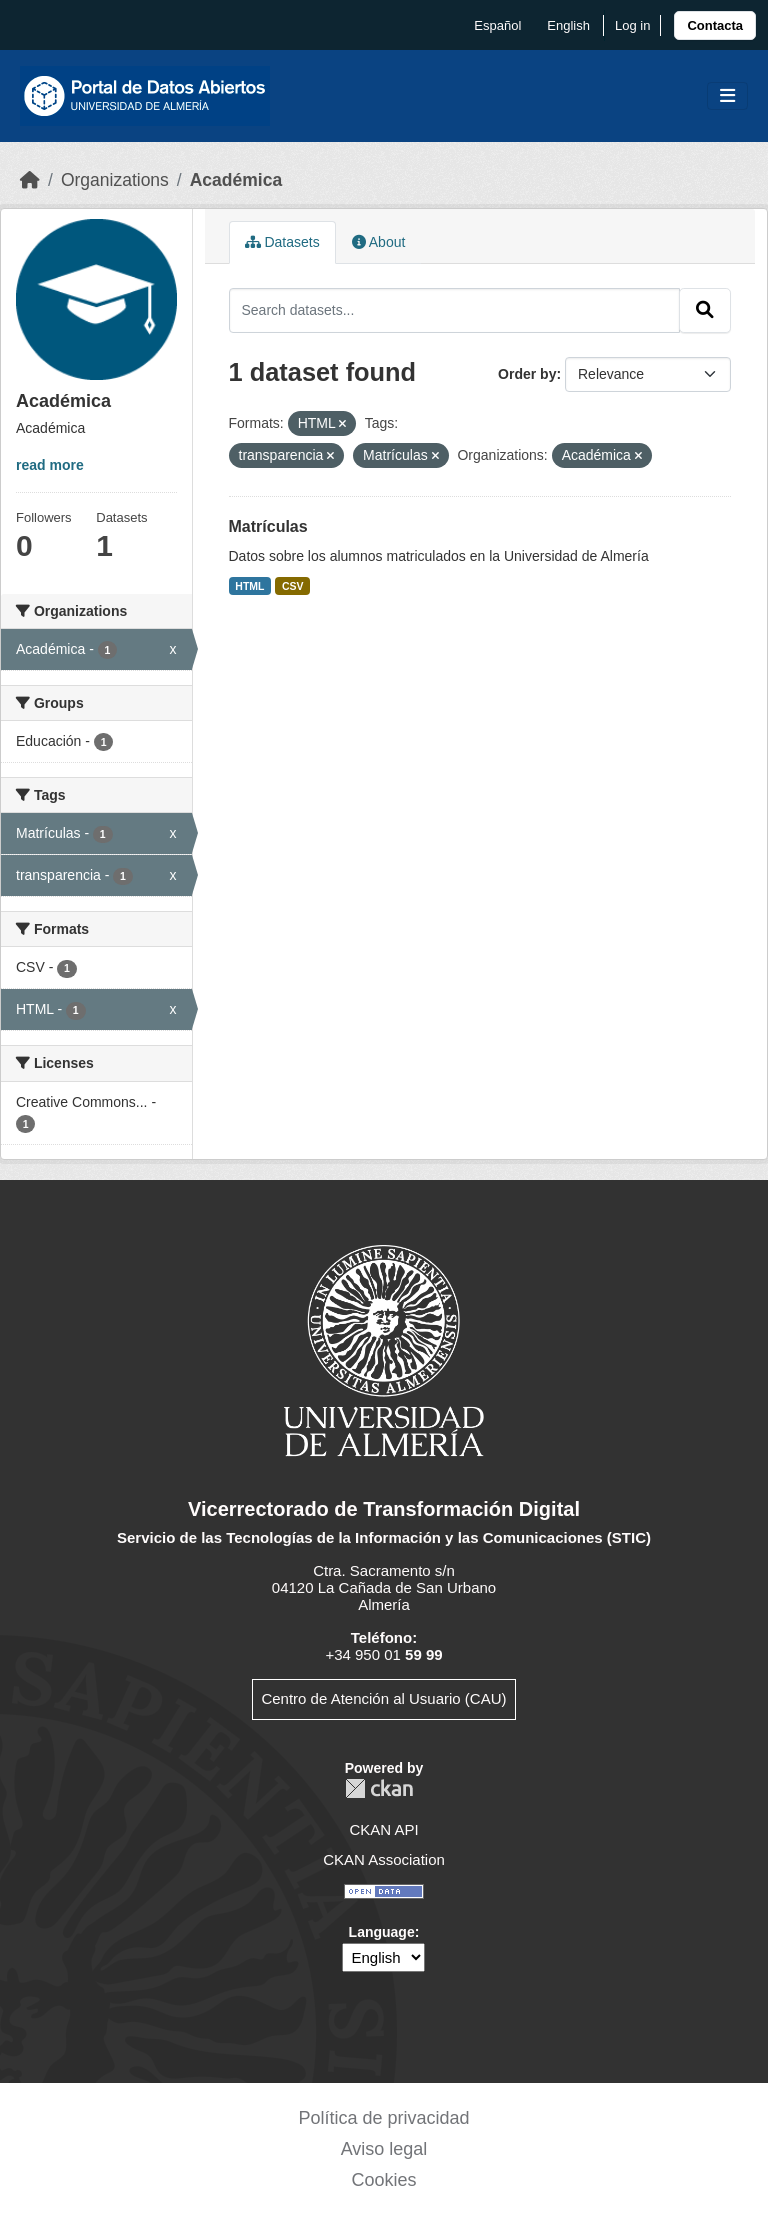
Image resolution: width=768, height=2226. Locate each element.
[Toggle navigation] (727, 96)
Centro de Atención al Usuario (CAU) (383, 1698)
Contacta (715, 25)
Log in (632, 25)
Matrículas (268, 526)
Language (382, 1932)
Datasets (282, 242)
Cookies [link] (383, 2180)
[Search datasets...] (455, 310)
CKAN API (383, 1829)
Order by (527, 374)
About (379, 242)
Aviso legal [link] (384, 2149)
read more (50, 465)
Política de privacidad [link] (383, 2118)
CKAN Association (384, 1859)
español (497, 25)
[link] (715, 25)
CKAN (379, 1788)
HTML (249, 586)
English (568, 25)
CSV (293, 586)
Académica (236, 180)
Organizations (115, 180)
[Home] (30, 180)
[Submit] (705, 310)
